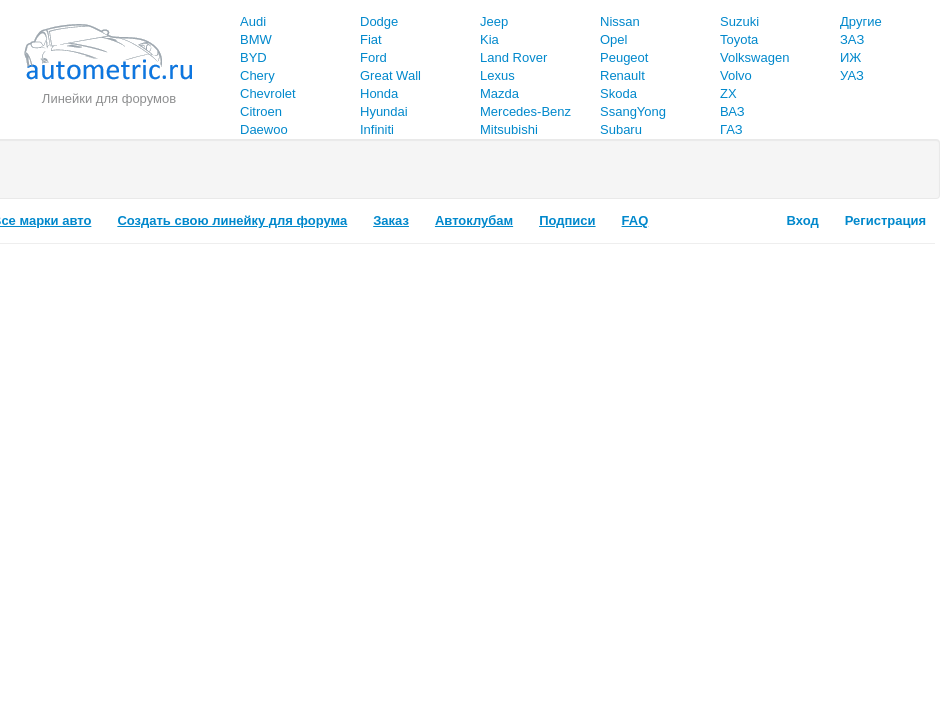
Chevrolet (268, 93)
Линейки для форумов (109, 98)
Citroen (261, 111)
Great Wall (390, 75)
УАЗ (852, 75)
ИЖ (850, 57)
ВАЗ (732, 111)
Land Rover (513, 57)
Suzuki (739, 21)
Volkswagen (754, 57)
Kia (489, 39)
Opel (613, 39)
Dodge (379, 21)
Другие (861, 21)
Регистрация (885, 220)
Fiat (371, 39)
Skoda (618, 93)
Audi (253, 21)
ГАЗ (731, 129)
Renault (622, 75)
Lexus (497, 75)
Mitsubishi (509, 129)
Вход (803, 220)
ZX (728, 93)
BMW (256, 39)
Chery (257, 75)
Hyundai (384, 111)
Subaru (621, 129)
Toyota (739, 39)
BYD (253, 57)
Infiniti (377, 129)
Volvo (736, 75)
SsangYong (633, 111)
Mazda (499, 93)
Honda (379, 93)
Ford (373, 57)
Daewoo (264, 129)
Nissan (620, 21)
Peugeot (624, 57)
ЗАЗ (852, 39)
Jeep (494, 21)
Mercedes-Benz (525, 111)
